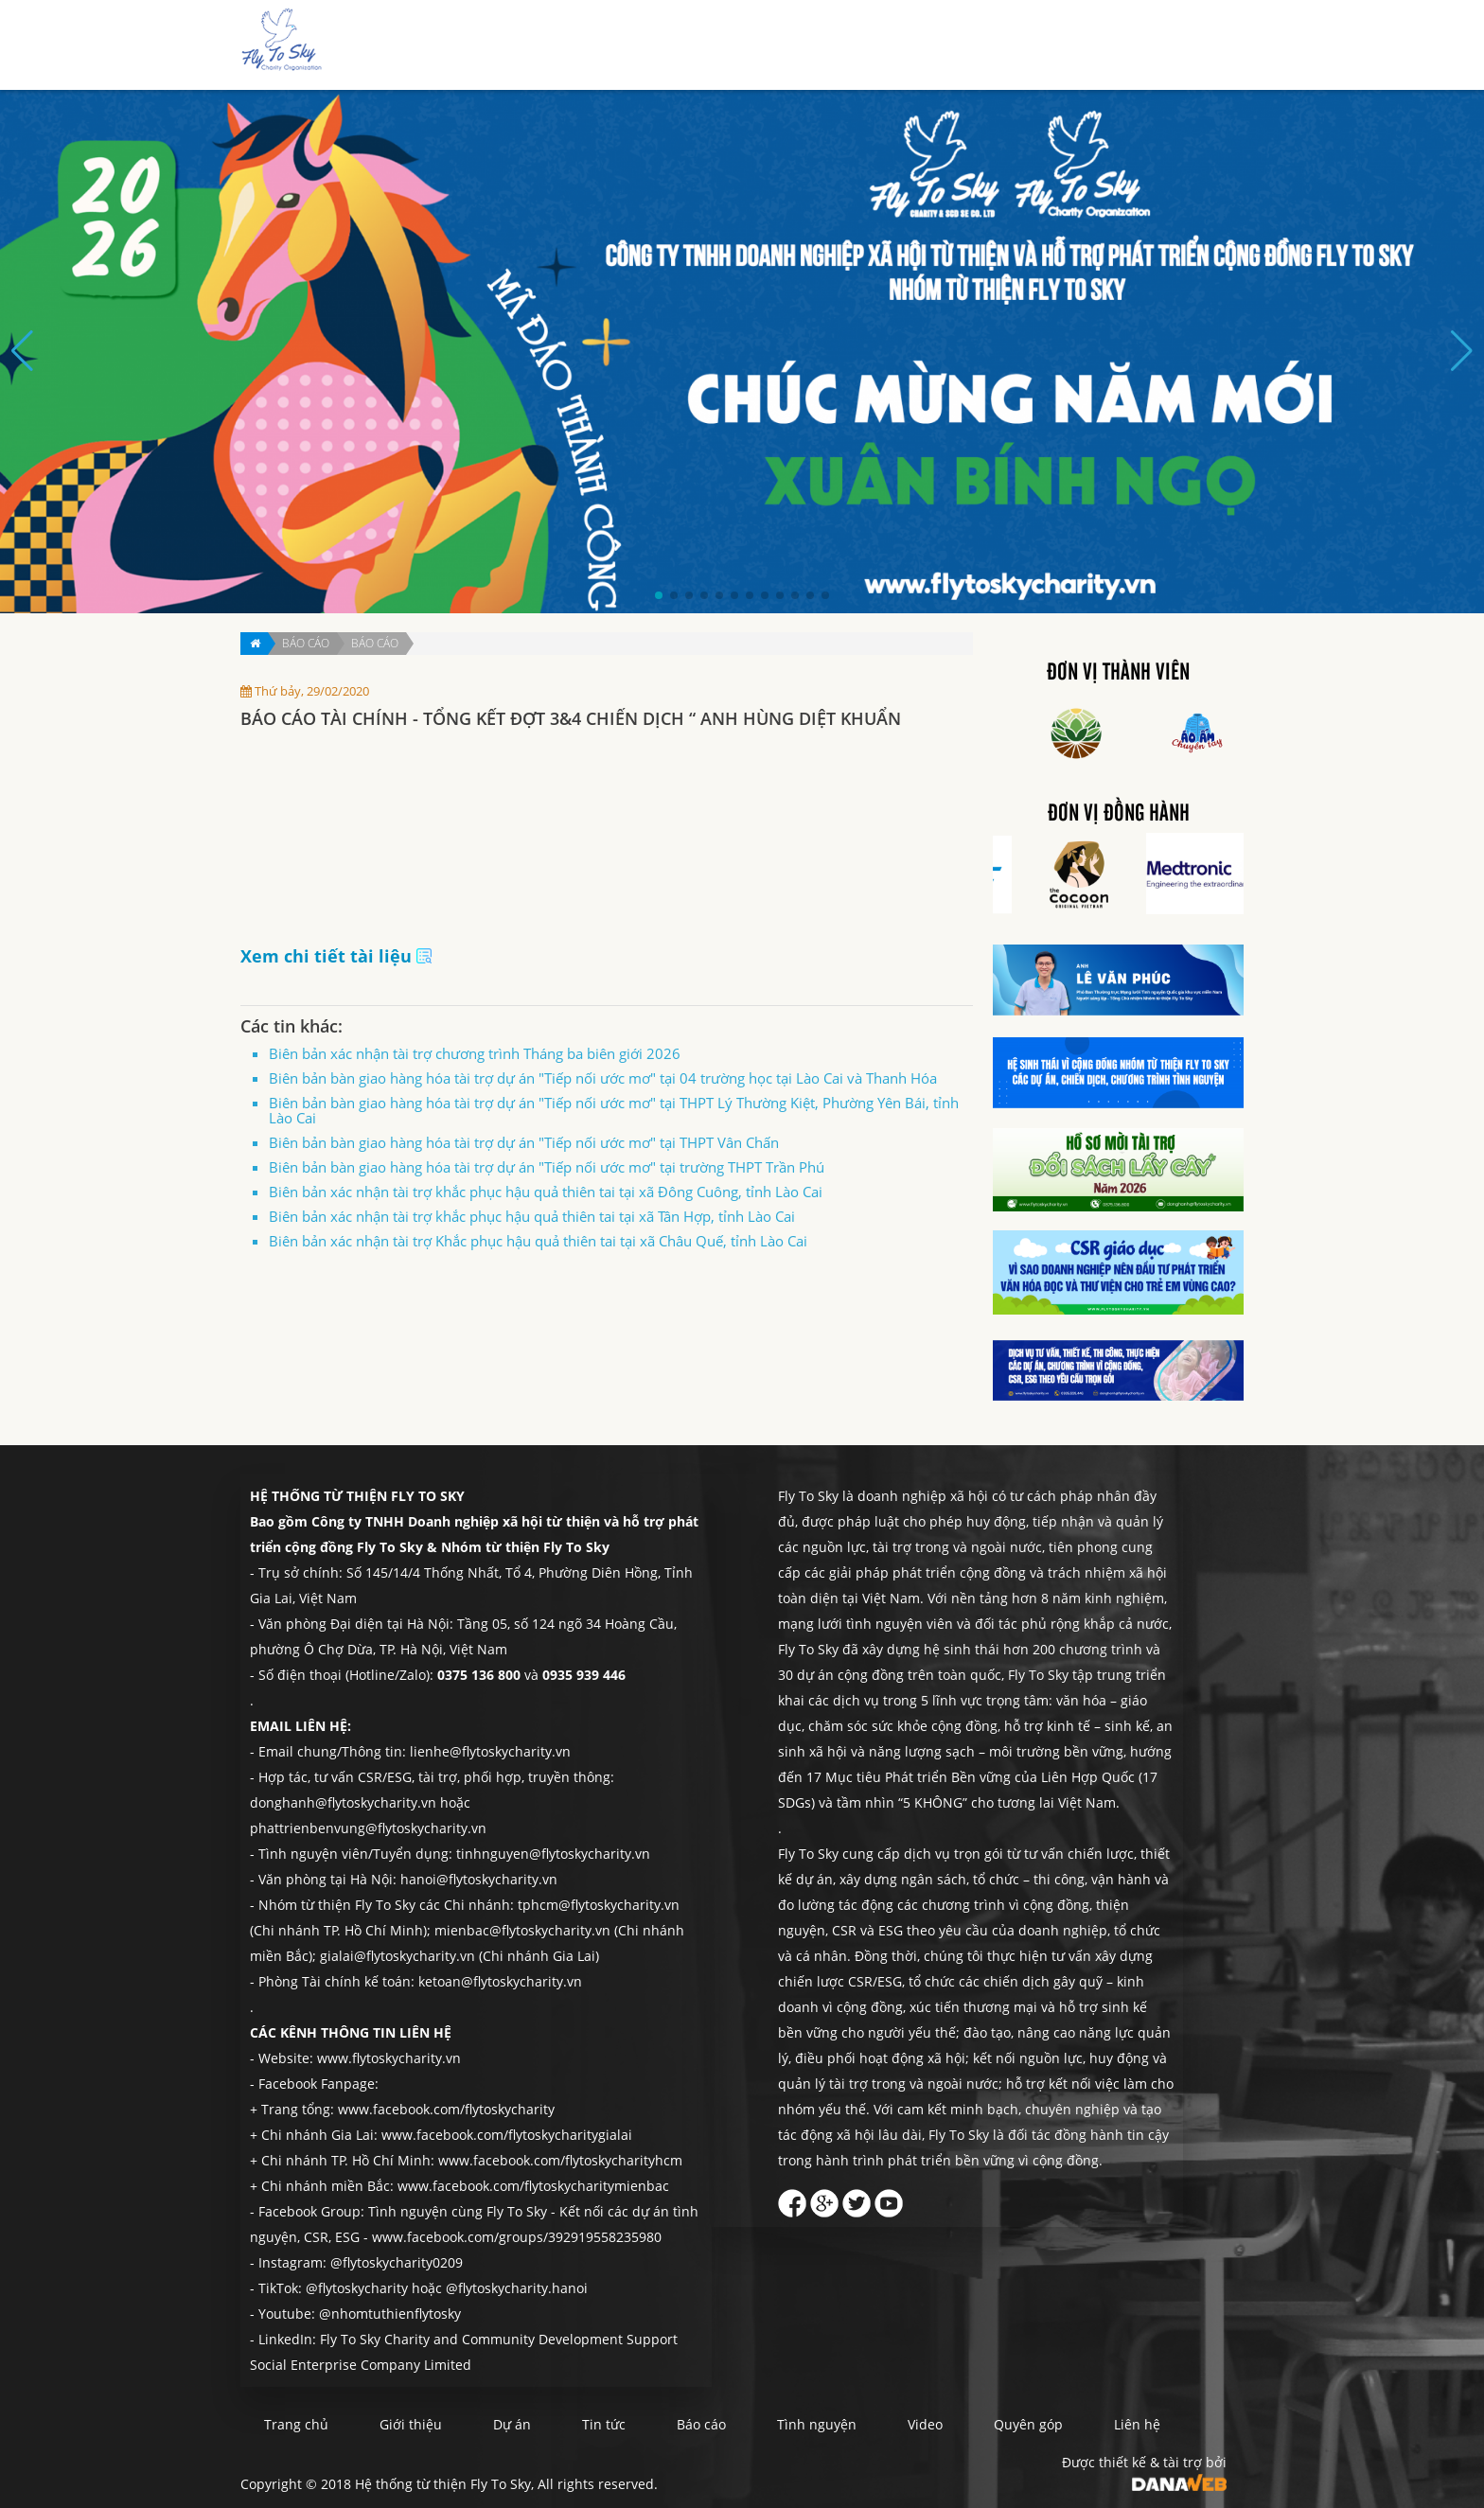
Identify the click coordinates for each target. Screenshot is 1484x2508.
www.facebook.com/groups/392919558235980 (517, 2237)
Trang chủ (648, 46)
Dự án (803, 46)
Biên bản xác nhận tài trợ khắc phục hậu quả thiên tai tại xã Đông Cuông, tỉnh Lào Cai (545, 1191)
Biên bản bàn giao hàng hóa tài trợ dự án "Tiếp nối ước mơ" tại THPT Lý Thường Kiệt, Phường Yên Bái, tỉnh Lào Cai (614, 1110)
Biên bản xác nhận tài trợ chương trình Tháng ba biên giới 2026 (474, 1053)
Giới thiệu (733, 46)
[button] (658, 595)
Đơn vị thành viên (1118, 672)
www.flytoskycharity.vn (389, 2058)
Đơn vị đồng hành (1119, 814)
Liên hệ (1191, 46)
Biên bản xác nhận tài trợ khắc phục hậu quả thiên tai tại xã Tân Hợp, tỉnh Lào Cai (532, 1216)
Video (925, 2424)
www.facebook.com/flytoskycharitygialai (506, 2135)
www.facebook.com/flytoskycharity (446, 2109)
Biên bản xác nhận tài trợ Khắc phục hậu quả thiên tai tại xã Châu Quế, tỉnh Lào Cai (538, 1240)
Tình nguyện (1019, 46)
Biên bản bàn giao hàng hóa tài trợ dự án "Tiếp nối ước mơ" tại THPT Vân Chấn (524, 1142)
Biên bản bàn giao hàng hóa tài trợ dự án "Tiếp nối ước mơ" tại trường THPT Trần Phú (546, 1166)
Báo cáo (934, 46)
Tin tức (865, 46)
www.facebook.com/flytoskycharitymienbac (533, 2186)
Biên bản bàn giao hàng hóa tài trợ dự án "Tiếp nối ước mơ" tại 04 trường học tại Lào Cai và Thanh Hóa (603, 1078)
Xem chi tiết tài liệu (336, 956)
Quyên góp (1114, 46)
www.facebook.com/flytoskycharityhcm (560, 2160)
